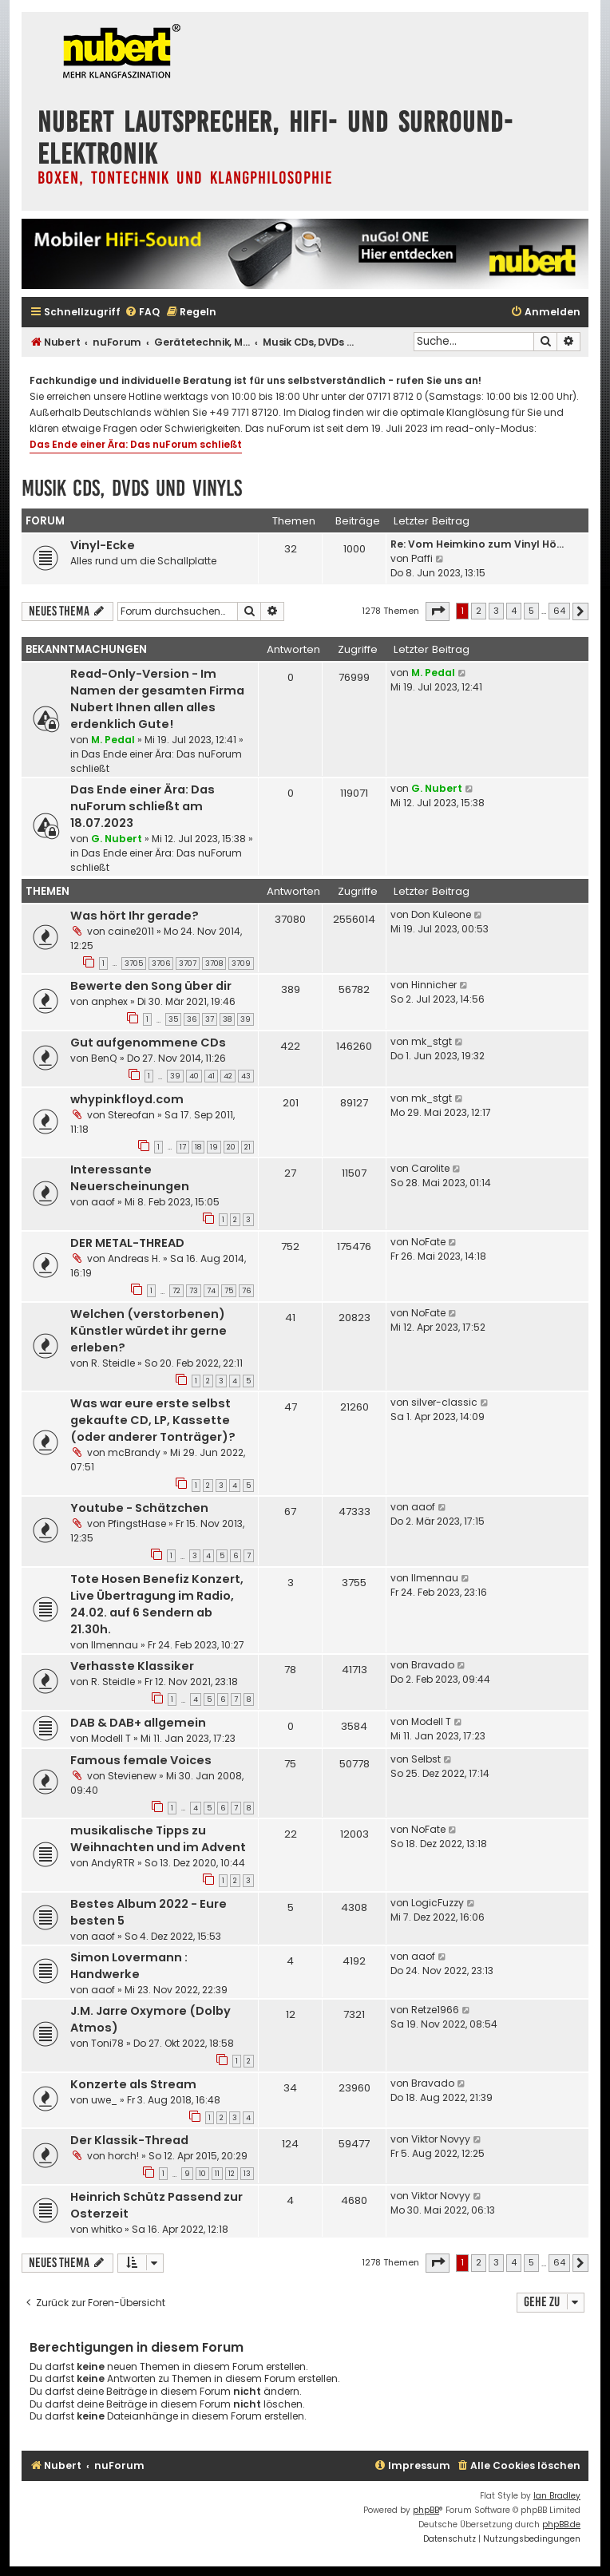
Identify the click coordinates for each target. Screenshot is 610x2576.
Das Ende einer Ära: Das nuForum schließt (136, 444)
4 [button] (514, 610)
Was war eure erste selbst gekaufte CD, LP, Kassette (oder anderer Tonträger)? (153, 1420)
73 (193, 1291)
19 (214, 1147)
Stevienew (132, 1776)
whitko (106, 2229)
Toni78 (107, 2043)
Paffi (422, 558)
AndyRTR (113, 1863)
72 (176, 1291)
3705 (134, 963)
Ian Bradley (556, 2496)
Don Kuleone (441, 914)
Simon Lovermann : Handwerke (129, 1965)
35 (173, 1019)
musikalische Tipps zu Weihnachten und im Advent (158, 1838)
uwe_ (104, 2100)
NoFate (428, 1241)
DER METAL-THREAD (127, 1243)
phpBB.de (561, 2524)
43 (246, 1076)
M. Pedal (113, 739)
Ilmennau (114, 1645)
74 (211, 1291)
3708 (214, 963)
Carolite (430, 1168)
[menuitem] (142, 312)
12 (231, 2173)
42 (228, 1076)
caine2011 (131, 931)
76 (246, 1291)
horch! (123, 2155)
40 (194, 1076)
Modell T (111, 1738)
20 (231, 1147)
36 (191, 1019)
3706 (161, 963)
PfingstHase (137, 1523)
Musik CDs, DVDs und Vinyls (132, 488)
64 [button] (559, 610)
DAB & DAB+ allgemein (138, 1723)
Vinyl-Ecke (102, 545)
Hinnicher (434, 984)
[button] (438, 611)
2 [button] (478, 610)
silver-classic (444, 1402)
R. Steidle (113, 1363)
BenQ (104, 1058)
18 (198, 1147)
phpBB (426, 2510)
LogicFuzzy (437, 1902)
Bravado (432, 1665)
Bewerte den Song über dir (151, 986)
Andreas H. (134, 1258)
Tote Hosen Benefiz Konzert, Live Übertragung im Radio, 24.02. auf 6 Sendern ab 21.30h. (157, 1604)
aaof (103, 1202)
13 (247, 2173)
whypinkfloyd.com (127, 1099)
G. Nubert (116, 838)
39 (245, 1019)
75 (228, 1291)
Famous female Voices (141, 1760)
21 (247, 1147)
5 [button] (531, 610)
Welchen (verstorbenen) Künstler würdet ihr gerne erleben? (148, 1330)
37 (209, 1019)
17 (183, 1147)
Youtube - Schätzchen (139, 1508)
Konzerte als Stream (133, 2084)
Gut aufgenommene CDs (148, 1043)
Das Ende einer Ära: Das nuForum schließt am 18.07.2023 (142, 806)
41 (211, 1076)
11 (217, 2173)
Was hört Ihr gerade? (134, 916)
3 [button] (496, 610)
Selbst (426, 1759)
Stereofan (131, 1115)
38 (227, 1019)
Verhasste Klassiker (132, 1666)
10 (202, 2173)
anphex (109, 1001)
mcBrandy (134, 1452)
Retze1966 (435, 2009)
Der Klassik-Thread (129, 2140)
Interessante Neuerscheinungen (129, 1177)
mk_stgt (431, 1041)
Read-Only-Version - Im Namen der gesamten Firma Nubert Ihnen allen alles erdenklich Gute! (157, 699)
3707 (187, 963)
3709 (241, 963)
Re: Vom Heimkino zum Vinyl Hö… (477, 544)
